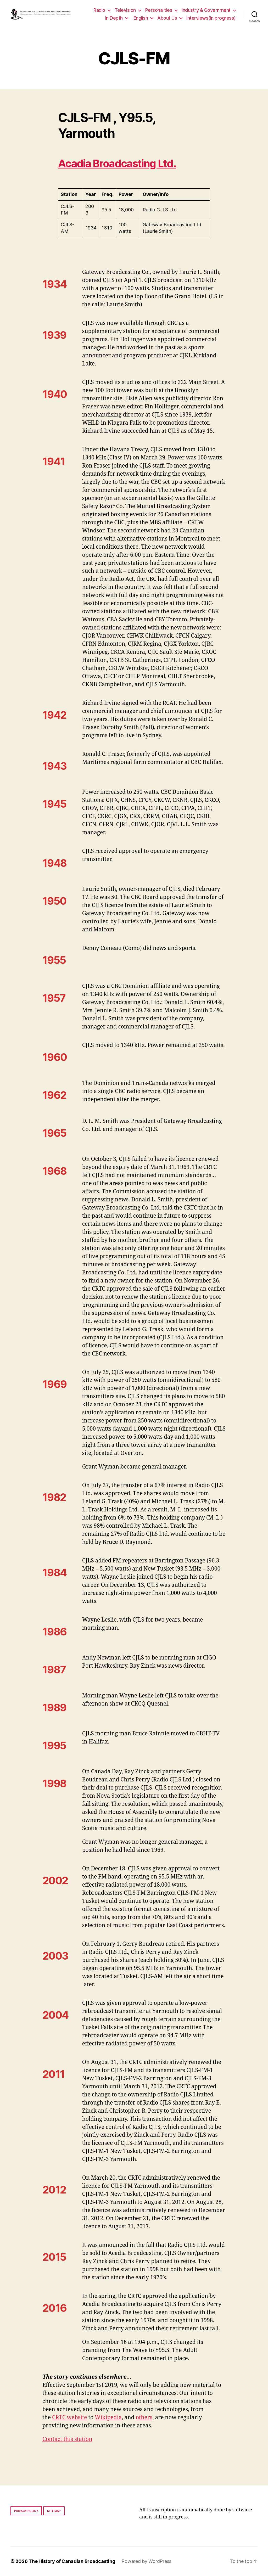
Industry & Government (206, 10)
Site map (54, 2510)
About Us (167, 18)
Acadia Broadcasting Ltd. (117, 163)
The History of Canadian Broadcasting (72, 2561)
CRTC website (69, 2417)
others (144, 2417)
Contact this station (67, 2439)
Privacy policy (26, 2510)
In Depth (114, 18)
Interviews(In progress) (211, 18)
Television (125, 10)
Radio (99, 10)
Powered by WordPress (146, 2561)
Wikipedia (108, 2417)
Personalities (158, 10)
